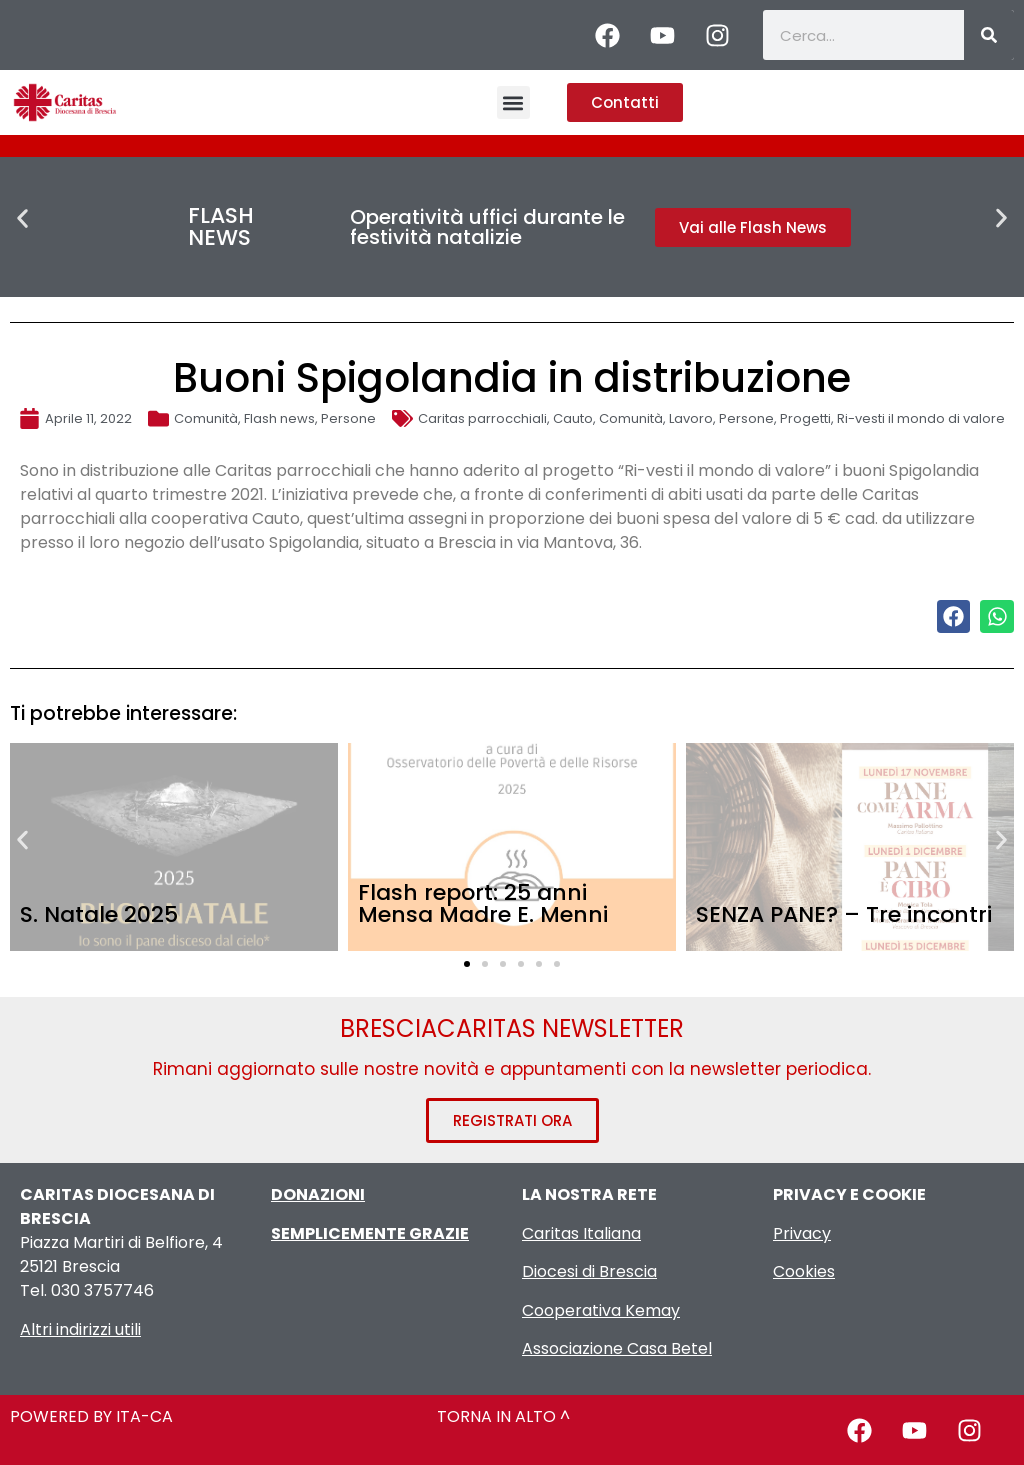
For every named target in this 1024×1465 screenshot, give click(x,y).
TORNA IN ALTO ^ (503, 1416)
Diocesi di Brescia (589, 1271)
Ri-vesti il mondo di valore (921, 418)
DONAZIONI (318, 1194)
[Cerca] (989, 35)
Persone (348, 418)
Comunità (206, 418)
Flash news (279, 418)
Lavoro (691, 418)
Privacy (802, 1233)
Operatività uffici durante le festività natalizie (487, 227)
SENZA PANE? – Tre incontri (844, 914)
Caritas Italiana (581, 1233)
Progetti (805, 418)
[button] (513, 102)
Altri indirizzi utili (80, 1329)
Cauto (573, 418)
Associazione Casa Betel (617, 1348)
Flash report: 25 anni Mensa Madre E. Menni (483, 903)
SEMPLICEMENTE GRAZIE (370, 1233)
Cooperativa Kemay (601, 1310)
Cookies (804, 1271)
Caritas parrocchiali (482, 418)
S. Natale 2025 (99, 914)
